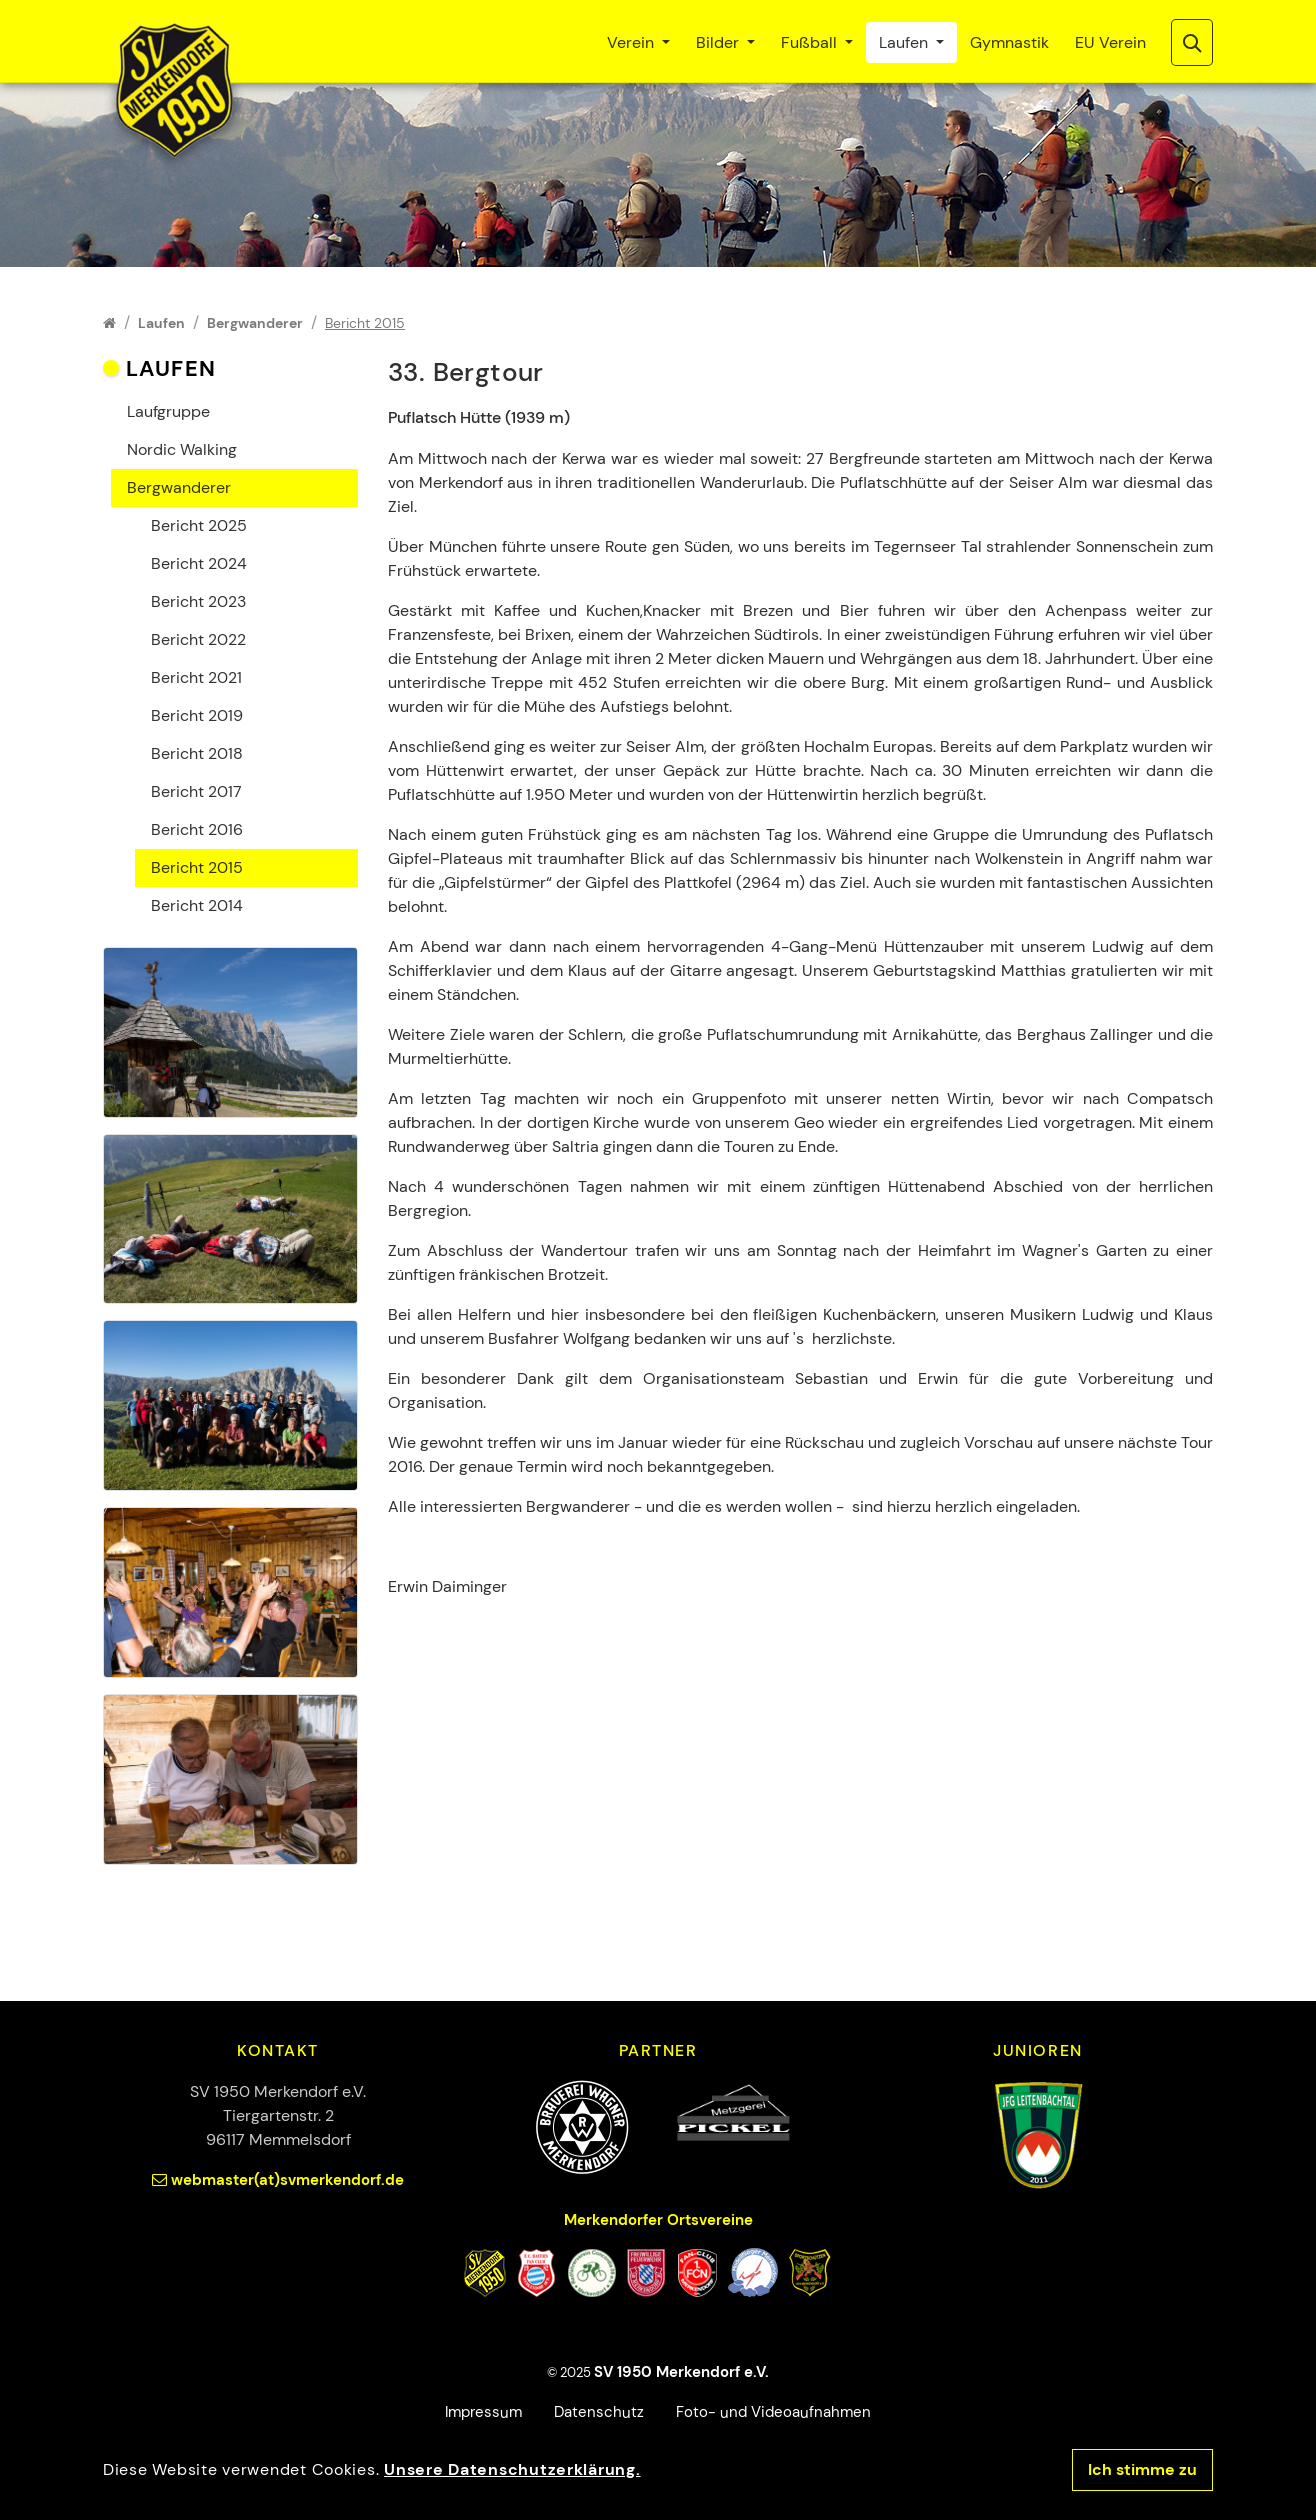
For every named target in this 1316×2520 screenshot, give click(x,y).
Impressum (483, 2412)
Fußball (811, 42)
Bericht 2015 (197, 867)
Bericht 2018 (197, 753)
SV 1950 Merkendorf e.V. (681, 2372)
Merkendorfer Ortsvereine (658, 2220)
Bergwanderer (179, 487)
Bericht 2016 (197, 829)
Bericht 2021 (196, 677)
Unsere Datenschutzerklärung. (512, 2469)
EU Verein (1110, 42)
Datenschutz (599, 2412)
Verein (632, 42)
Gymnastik (1009, 42)
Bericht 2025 (199, 525)
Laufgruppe (168, 411)
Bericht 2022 (198, 639)
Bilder (719, 42)
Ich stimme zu (1142, 2469)
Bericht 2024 (199, 563)
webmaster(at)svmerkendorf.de (287, 2180)
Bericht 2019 (197, 715)
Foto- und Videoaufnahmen (773, 2412)
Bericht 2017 (196, 791)
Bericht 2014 (197, 905)
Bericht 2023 (198, 601)
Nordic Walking (182, 449)
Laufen (905, 42)
